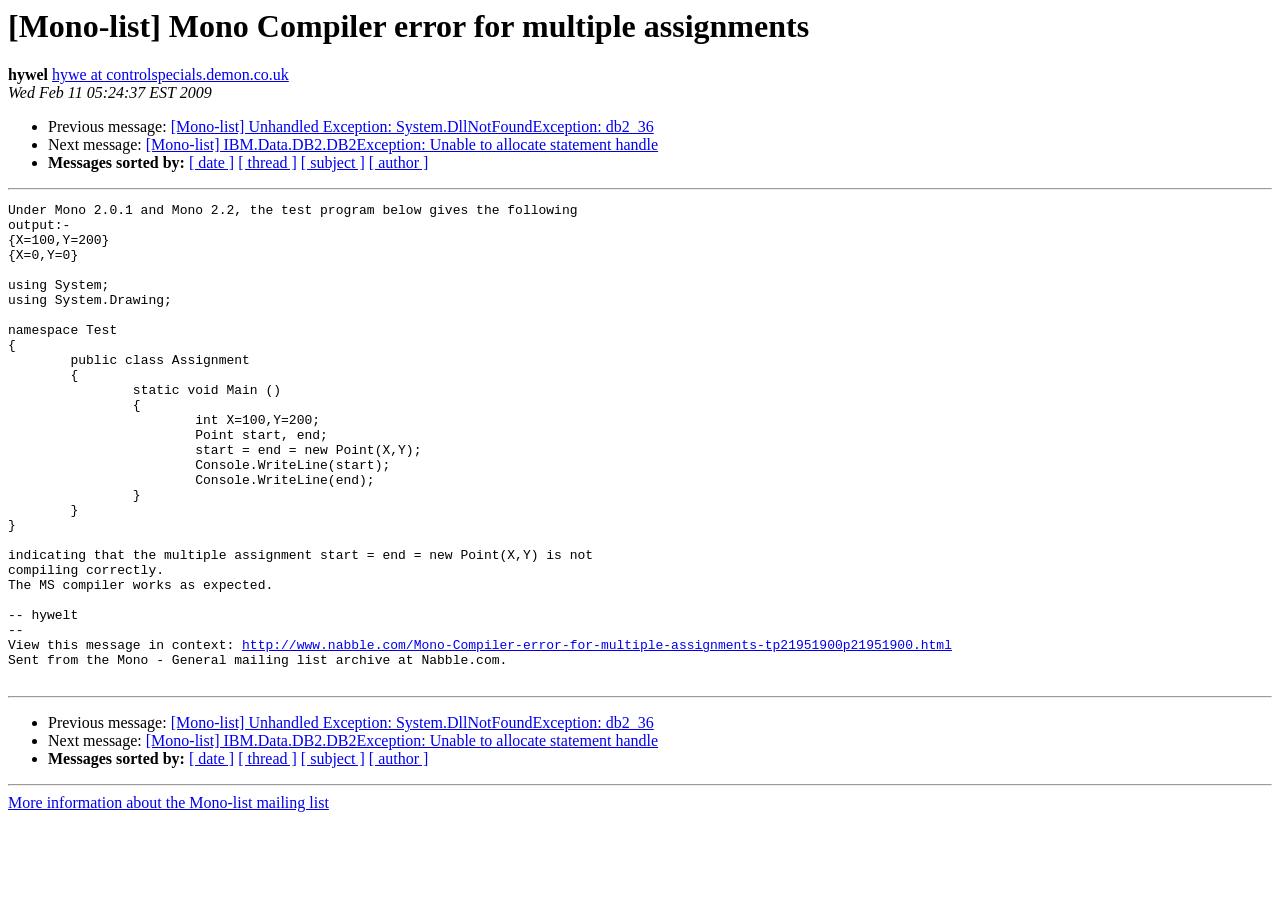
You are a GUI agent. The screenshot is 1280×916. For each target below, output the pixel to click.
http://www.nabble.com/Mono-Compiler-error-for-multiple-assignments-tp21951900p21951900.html (597, 734)
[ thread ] (267, 162)
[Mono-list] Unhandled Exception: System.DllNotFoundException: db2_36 (412, 126)
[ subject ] (333, 162)
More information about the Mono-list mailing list (168, 898)
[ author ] (399, 162)
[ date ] (211, 162)
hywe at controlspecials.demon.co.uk (170, 74)
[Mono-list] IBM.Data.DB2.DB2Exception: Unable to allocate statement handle (402, 144)
